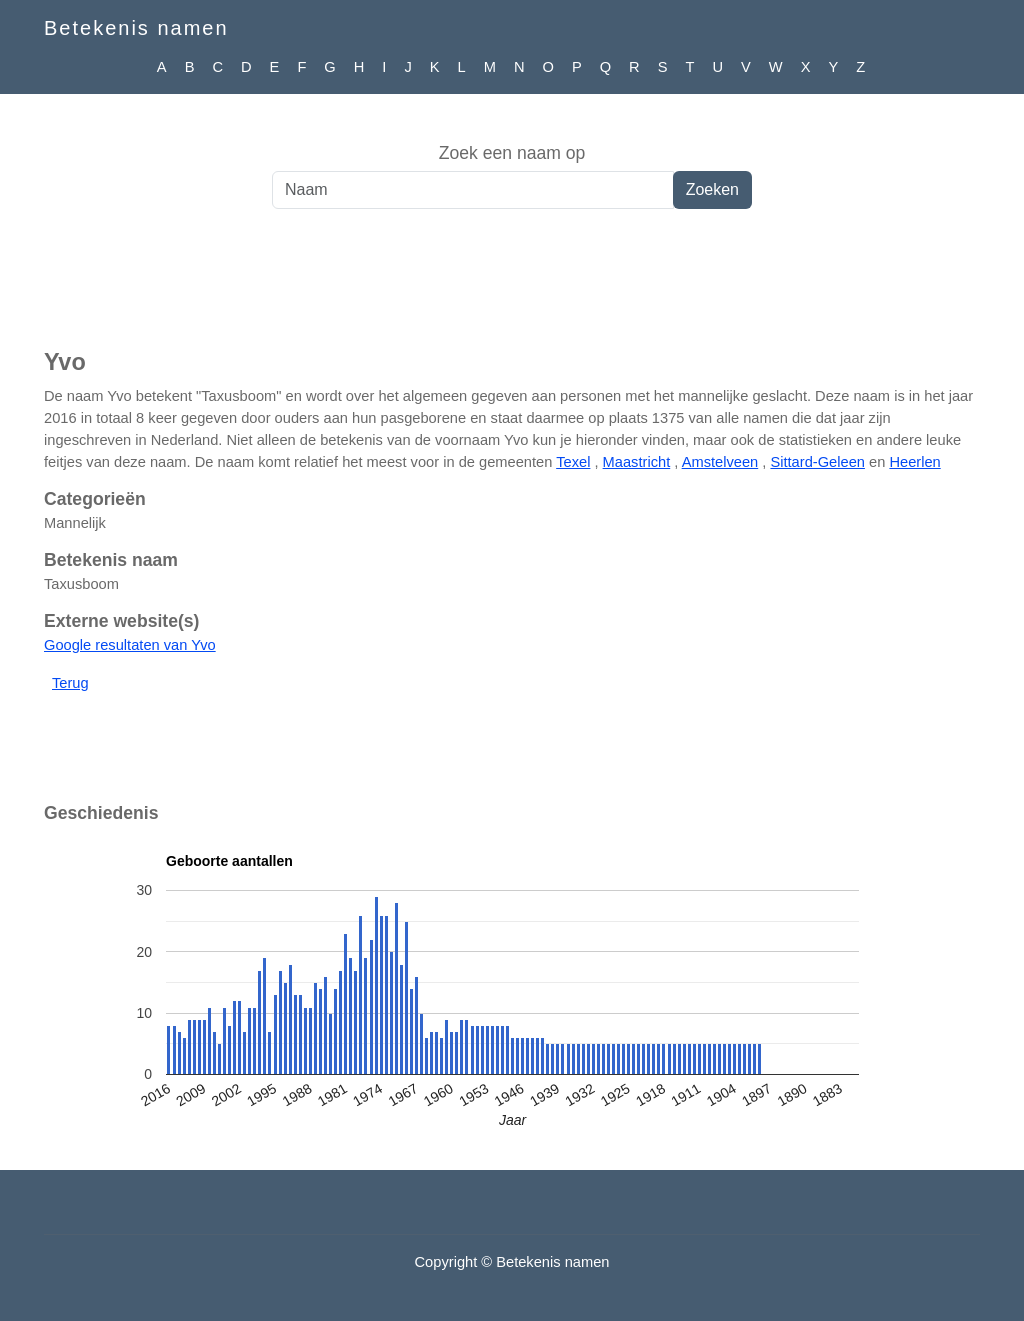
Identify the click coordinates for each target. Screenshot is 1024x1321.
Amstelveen (720, 462)
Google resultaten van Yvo (130, 645)
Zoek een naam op (512, 153)
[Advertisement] (512, 289)
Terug (70, 683)
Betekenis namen (136, 28)
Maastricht (637, 462)
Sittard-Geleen (817, 462)
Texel (573, 462)
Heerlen (914, 462)
